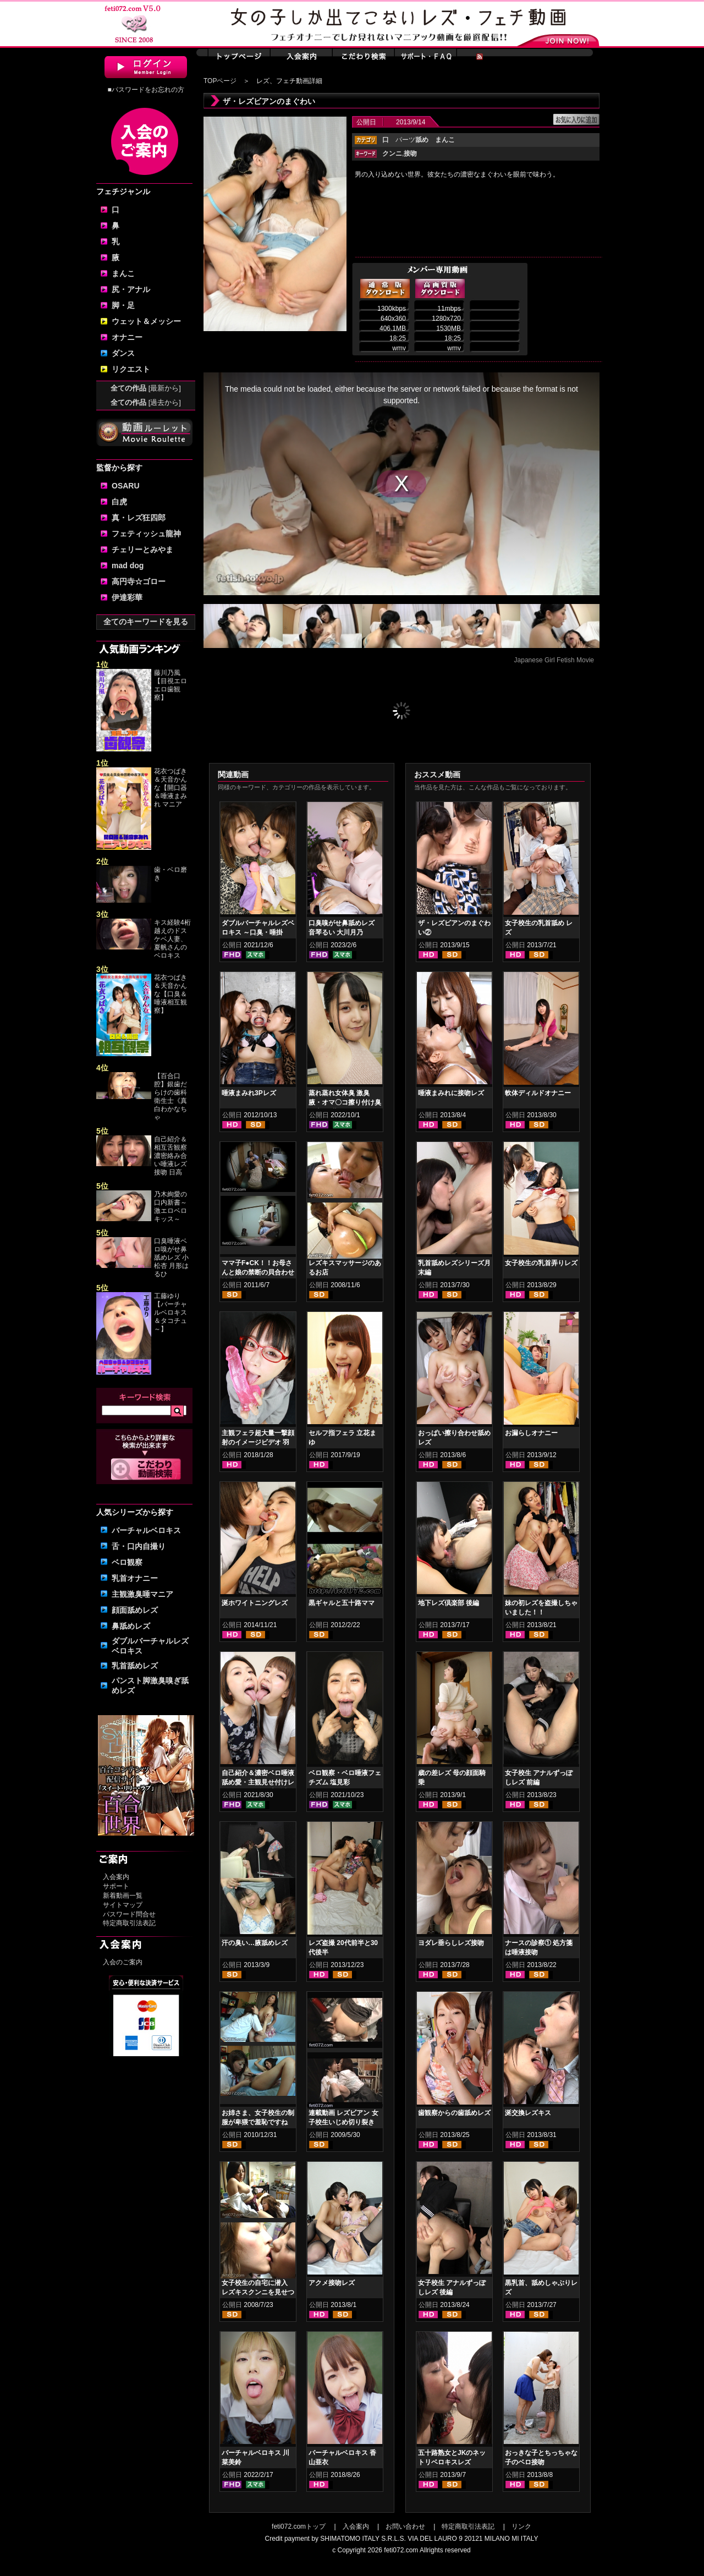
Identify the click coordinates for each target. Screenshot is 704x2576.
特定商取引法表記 (129, 1923)
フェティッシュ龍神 (146, 533)
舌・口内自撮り (139, 1546)
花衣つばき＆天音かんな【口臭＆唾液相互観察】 (170, 994)
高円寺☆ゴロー (139, 581)
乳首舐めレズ (135, 1665)
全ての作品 (146, 388)
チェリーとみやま (142, 549)
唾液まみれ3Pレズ (249, 1093)
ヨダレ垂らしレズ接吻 (451, 1943)
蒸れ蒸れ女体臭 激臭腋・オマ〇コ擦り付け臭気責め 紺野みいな (345, 1102)
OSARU (126, 485)
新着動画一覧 (122, 1895)
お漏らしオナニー (531, 1433)
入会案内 (116, 1877)
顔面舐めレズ (135, 1610)
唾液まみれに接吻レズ (451, 1093)
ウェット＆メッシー (146, 321)
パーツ (411, 140)
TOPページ (220, 81)
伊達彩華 (127, 597)
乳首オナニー (135, 1578)
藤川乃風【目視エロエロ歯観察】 (170, 685)
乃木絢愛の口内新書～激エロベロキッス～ (170, 1206)
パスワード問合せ (129, 1914)
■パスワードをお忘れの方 (145, 90)
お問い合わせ (405, 2526)
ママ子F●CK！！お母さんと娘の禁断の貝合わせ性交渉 (258, 1272)
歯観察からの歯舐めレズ (454, 2113)
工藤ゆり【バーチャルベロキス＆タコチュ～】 (170, 1312)
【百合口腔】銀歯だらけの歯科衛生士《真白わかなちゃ (170, 1096)
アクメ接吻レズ (332, 2283)
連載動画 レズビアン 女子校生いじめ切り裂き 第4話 (343, 2122)
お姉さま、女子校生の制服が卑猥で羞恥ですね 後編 (258, 2122)
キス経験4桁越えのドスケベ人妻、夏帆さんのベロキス (172, 939)
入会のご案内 (122, 1962)
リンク (521, 2526)
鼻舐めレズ (131, 1626)
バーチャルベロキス (146, 1530)
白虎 (119, 501)
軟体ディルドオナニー (538, 1093)
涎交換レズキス (528, 2113)
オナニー (127, 337)
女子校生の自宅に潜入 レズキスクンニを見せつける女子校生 (258, 2292)
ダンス (123, 353)
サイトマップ (122, 1905)
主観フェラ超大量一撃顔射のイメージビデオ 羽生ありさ (258, 1442)
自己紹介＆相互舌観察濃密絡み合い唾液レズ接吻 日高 (170, 1155)
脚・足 (123, 305)
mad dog (128, 565)
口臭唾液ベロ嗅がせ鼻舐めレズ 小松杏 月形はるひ (171, 1257)
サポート (116, 1886)
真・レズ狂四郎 (139, 517)
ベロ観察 (127, 1562)
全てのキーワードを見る (145, 621)
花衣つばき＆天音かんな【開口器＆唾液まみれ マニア (170, 787)
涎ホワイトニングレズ (255, 1603)
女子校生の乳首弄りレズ (541, 1263)
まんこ (123, 273)
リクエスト (131, 369)
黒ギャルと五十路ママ (342, 1603)
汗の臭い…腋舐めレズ (255, 1943)
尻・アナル (131, 289)
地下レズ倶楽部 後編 (448, 1603)
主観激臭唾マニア (142, 1594)
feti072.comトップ (299, 2526)
